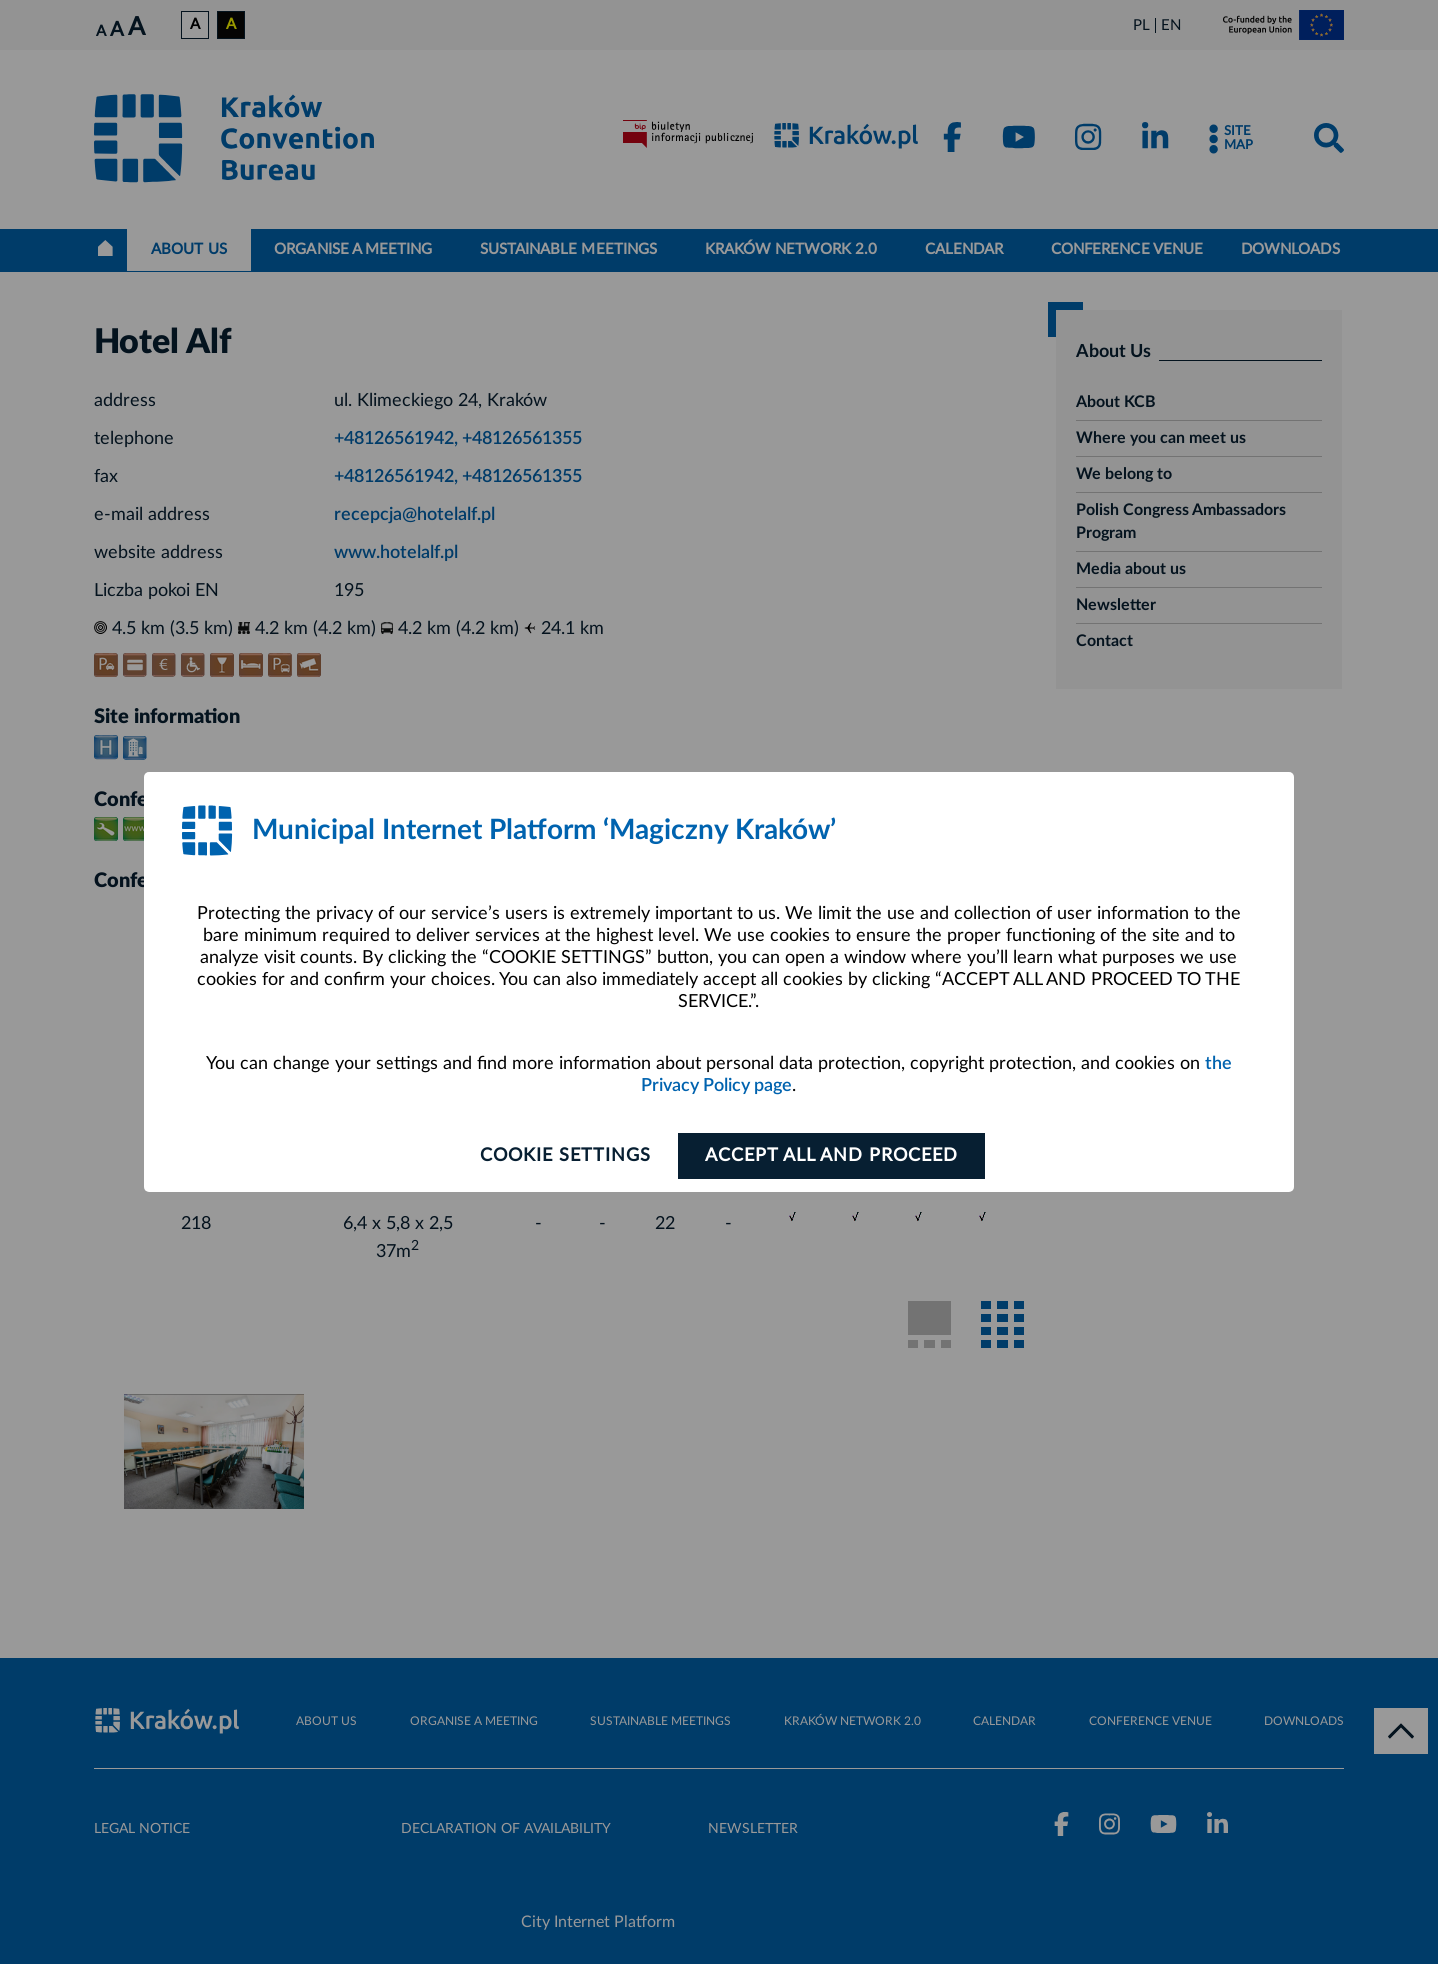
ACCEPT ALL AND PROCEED (831, 1156)
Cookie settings (565, 1156)
